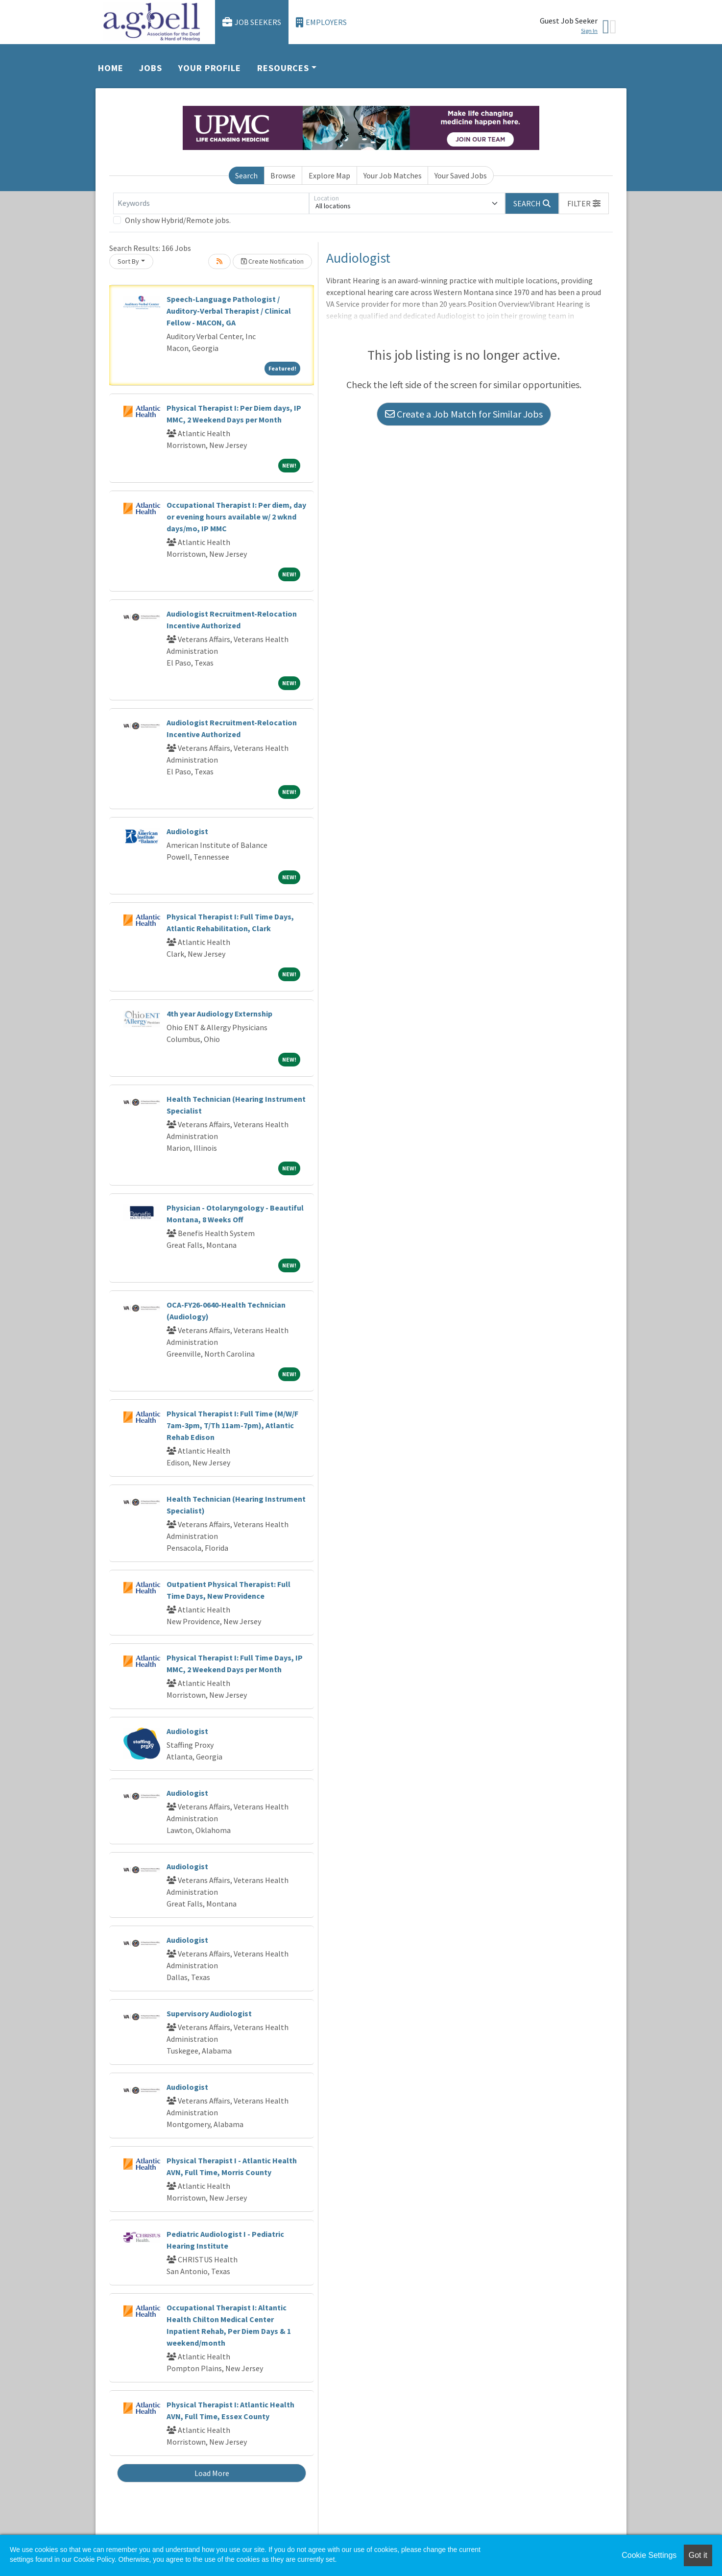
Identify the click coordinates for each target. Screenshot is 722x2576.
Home (110, 68)
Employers (321, 22)
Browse (282, 175)
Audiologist (187, 831)
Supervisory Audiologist (209, 2013)
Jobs (150, 68)
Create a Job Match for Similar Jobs (464, 414)
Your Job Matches (392, 175)
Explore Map (329, 175)
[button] (584, 203)
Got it (698, 2555)
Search (246, 175)
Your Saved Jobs (460, 175)
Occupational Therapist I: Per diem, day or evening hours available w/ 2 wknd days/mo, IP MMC (236, 516)
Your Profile (209, 68)
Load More (211, 2473)
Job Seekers (251, 22)
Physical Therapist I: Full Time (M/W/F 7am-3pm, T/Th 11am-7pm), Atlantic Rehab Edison (232, 1425)
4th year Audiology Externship (219, 1013)
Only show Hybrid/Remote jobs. (178, 220)
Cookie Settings (649, 2555)
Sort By (128, 261)
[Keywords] (211, 203)
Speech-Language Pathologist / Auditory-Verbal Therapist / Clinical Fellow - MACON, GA (229, 310)
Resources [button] (283, 68)
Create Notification (272, 261)
